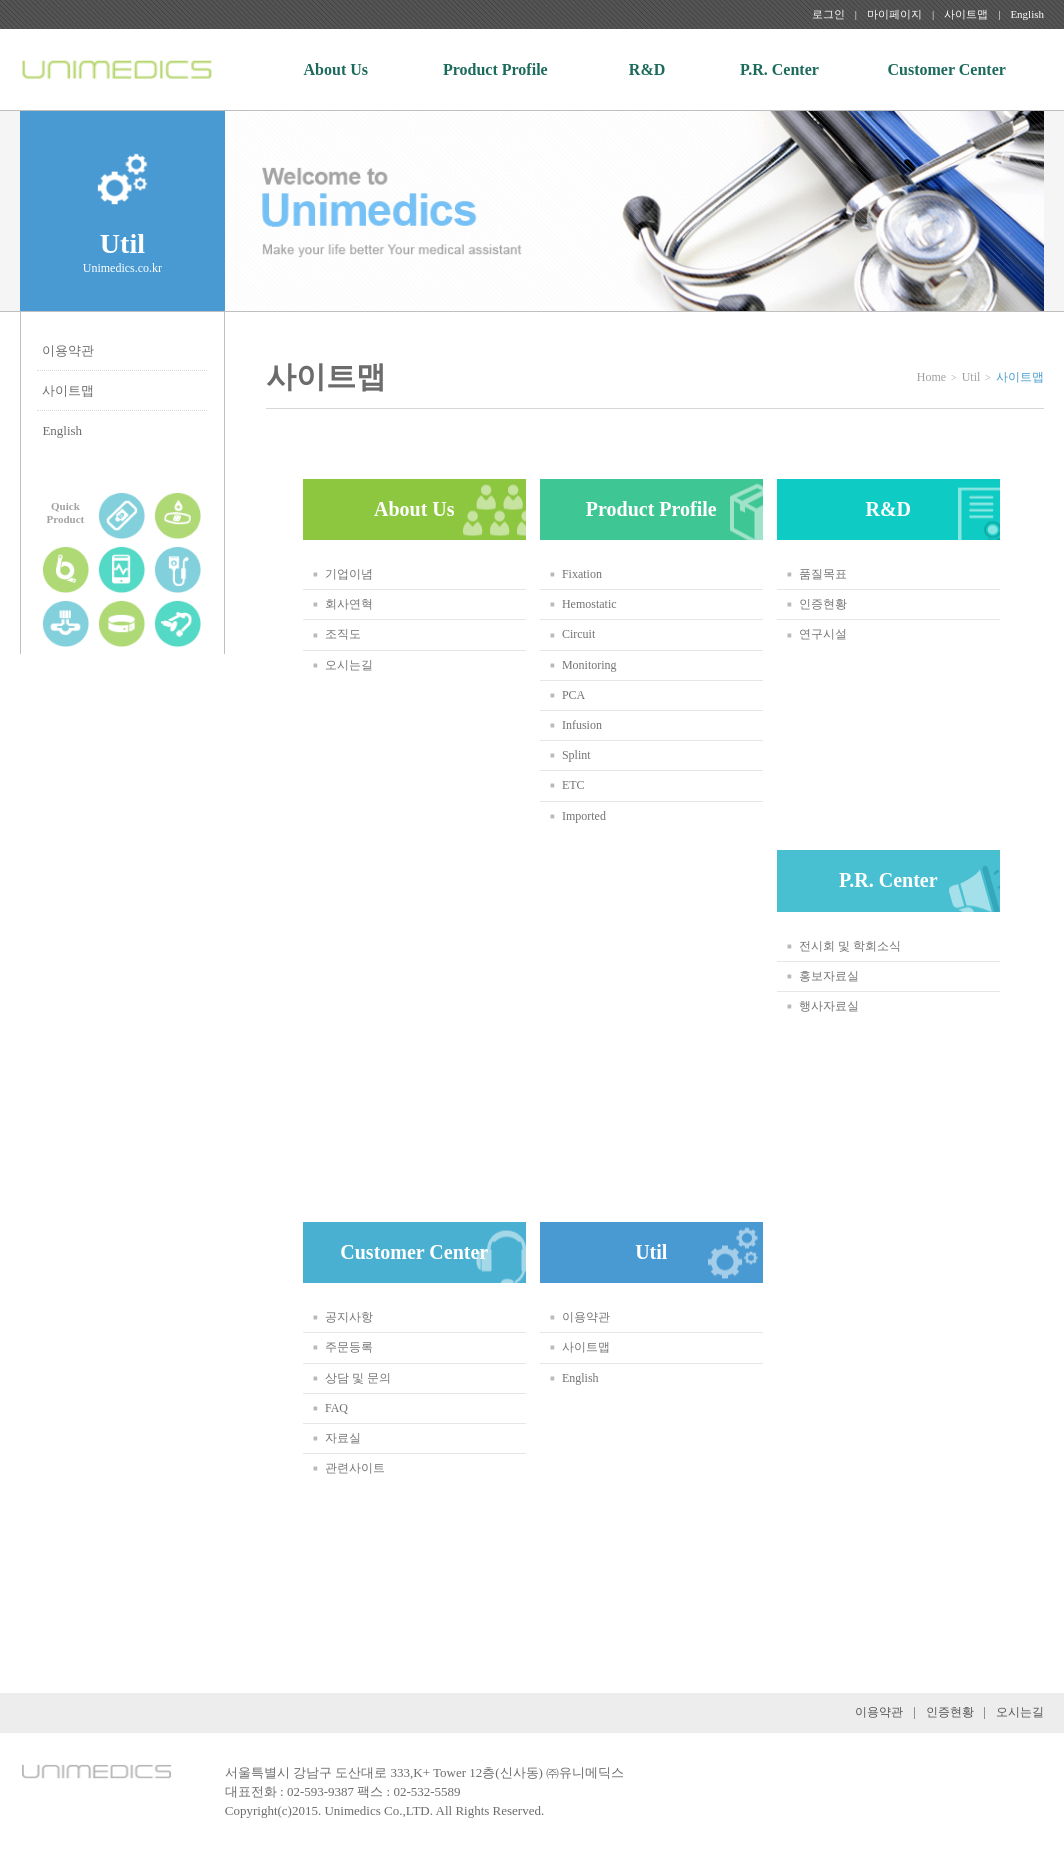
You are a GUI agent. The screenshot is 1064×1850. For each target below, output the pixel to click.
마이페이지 (894, 14)
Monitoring (589, 665)
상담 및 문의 (358, 1378)
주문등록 (349, 1347)
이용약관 (68, 350)
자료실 (343, 1438)
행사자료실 (829, 1006)
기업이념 (349, 574)
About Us (336, 69)
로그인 (828, 14)
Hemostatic (589, 604)
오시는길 (349, 665)
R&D (647, 69)
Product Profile (495, 69)
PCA (573, 695)
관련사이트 (355, 1468)
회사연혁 (349, 604)
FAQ (336, 1408)
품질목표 (823, 574)
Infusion (582, 725)
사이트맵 (966, 14)
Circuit (578, 634)
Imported (584, 816)
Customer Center (947, 69)
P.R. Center (779, 69)
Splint (576, 755)
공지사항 (349, 1317)
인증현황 (823, 604)
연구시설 (823, 634)
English (1027, 14)
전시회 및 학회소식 (850, 946)
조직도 (343, 634)
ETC (573, 785)
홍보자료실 (829, 976)
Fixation (582, 574)
